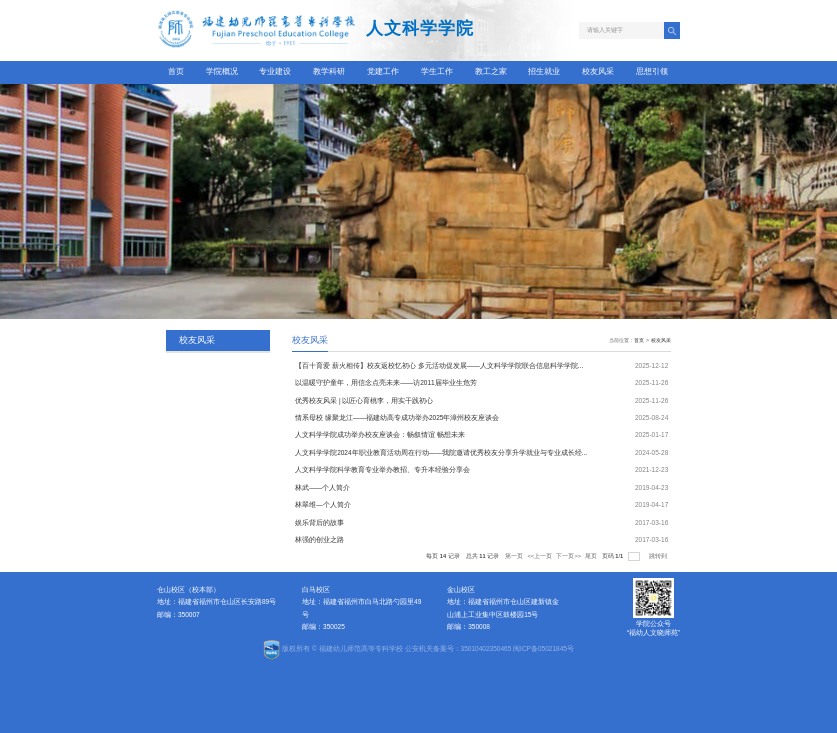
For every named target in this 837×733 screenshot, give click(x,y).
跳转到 (659, 556)
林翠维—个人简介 (323, 504)
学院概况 (222, 71)
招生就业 (544, 71)
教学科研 (329, 71)
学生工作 (437, 71)
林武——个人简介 (322, 487)
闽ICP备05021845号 (543, 648)
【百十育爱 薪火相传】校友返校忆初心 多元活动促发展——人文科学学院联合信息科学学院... (439, 365)
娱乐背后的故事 (319, 522)
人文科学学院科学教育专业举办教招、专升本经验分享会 (382, 469)
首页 (176, 71)
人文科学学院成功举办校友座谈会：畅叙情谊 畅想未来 (380, 434)
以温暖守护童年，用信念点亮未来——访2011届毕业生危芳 (386, 382)
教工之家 (491, 71)
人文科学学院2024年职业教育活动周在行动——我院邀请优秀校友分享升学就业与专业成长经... (441, 452)
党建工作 (383, 71)
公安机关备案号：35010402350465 (458, 648)
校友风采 (598, 71)
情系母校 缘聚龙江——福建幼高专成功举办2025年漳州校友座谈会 (397, 417)
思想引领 (652, 71)
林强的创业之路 (319, 539)
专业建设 (275, 71)
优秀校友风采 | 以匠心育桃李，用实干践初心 (364, 400)
